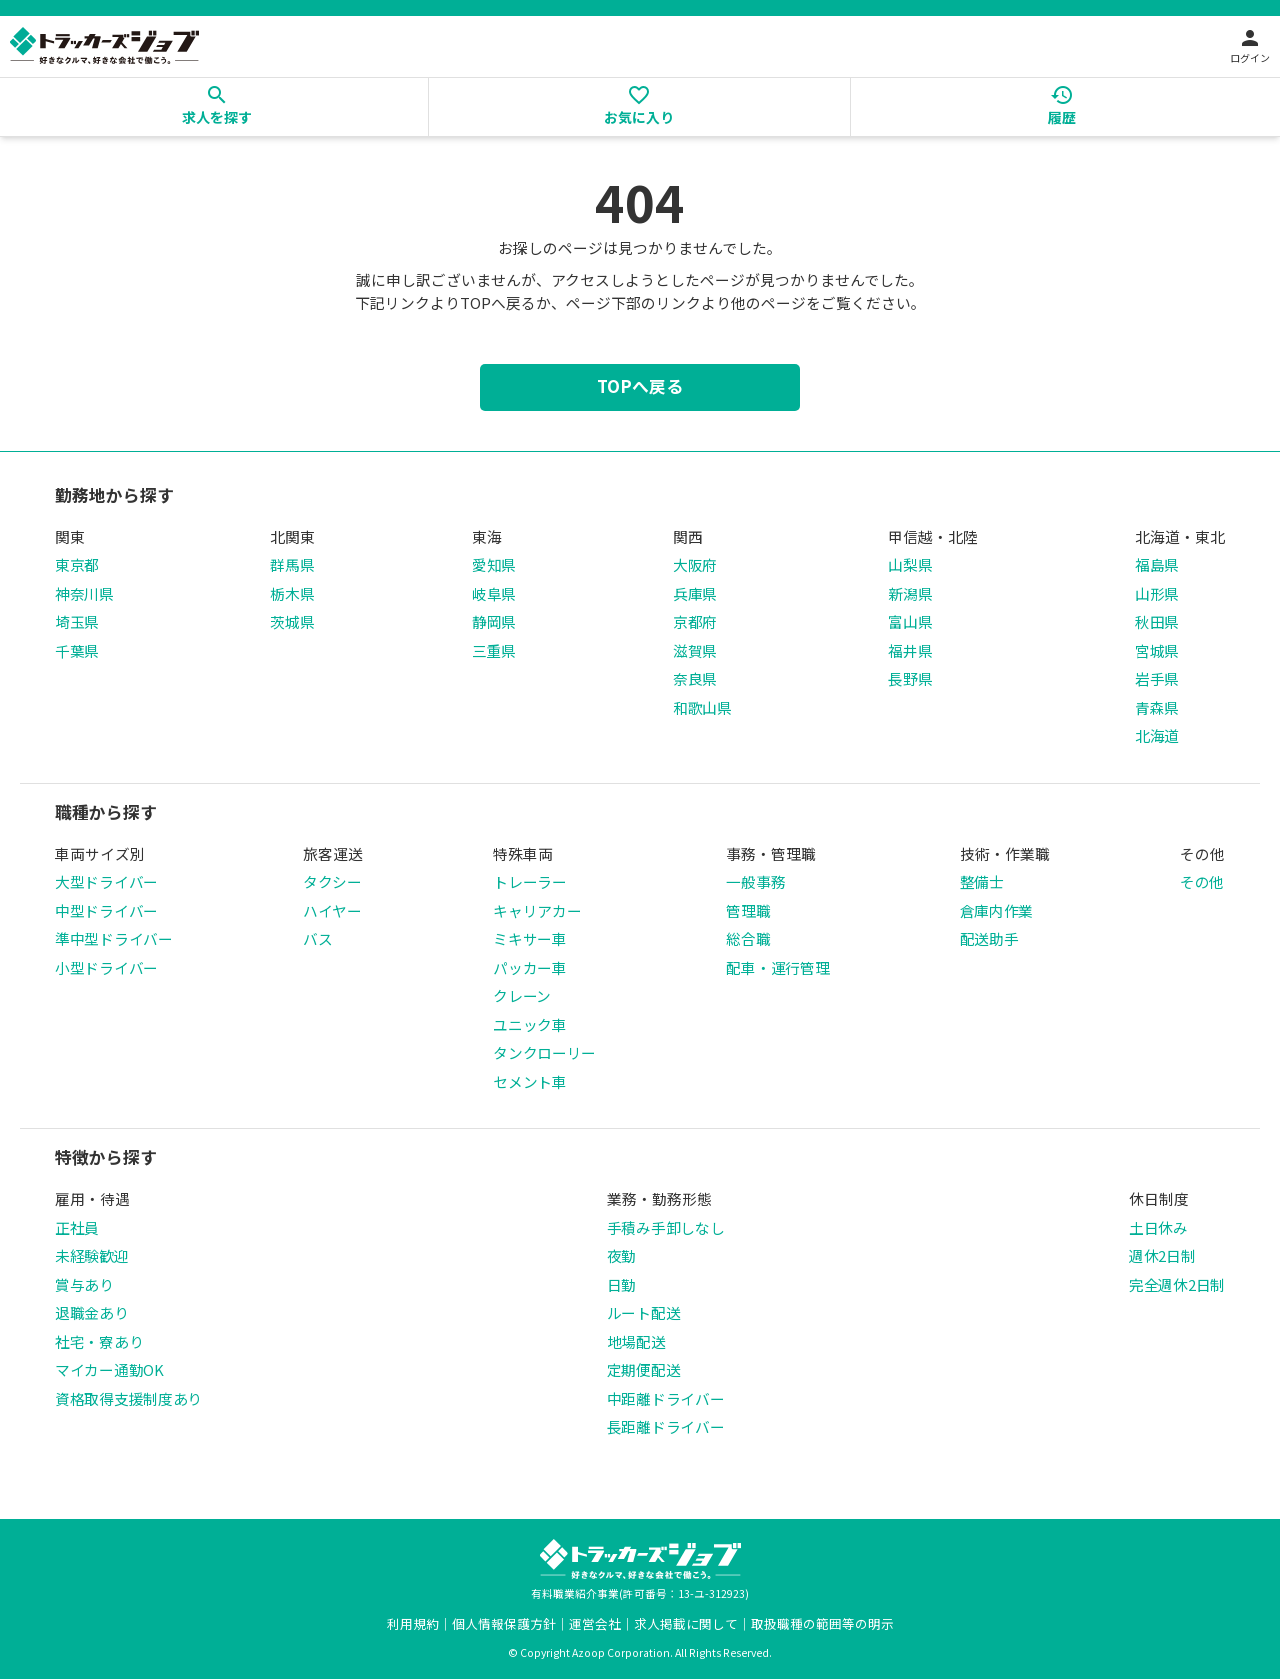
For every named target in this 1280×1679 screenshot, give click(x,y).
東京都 (77, 564)
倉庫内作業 (997, 910)
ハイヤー (332, 910)
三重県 (494, 650)
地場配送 (636, 1341)
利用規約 (413, 1623)
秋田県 (1157, 621)
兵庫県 (695, 593)
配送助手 (989, 938)
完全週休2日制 (1177, 1284)
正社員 (77, 1227)
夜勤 (621, 1255)
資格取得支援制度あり (128, 1398)
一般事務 (755, 881)
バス (317, 938)
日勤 (621, 1284)
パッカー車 (530, 967)
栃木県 (292, 593)
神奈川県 (84, 593)
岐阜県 (494, 593)
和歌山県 (702, 707)
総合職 (748, 938)
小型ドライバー (106, 967)
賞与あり (84, 1284)
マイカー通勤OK (109, 1369)
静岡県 (494, 621)
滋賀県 (695, 650)
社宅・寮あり (99, 1341)
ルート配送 (644, 1312)
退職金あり (92, 1312)
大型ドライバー (106, 881)
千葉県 (77, 650)
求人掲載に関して (686, 1623)
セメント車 (530, 1081)
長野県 (910, 678)
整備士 (982, 881)
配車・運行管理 (777, 967)
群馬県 (292, 564)
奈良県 (695, 678)
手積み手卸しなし (666, 1227)
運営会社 (595, 1623)
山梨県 (910, 564)
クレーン (522, 995)
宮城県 (1157, 650)
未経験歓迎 (92, 1255)
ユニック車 (530, 1024)
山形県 (1157, 593)
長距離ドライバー (666, 1426)
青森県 (1157, 707)
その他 (1202, 881)
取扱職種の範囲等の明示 (822, 1623)
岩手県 (1157, 678)
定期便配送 (644, 1369)
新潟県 (910, 593)
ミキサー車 (530, 938)
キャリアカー (537, 910)
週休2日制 (1162, 1255)
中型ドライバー (106, 910)
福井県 (910, 650)
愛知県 (494, 564)
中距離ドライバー (666, 1398)
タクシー (332, 881)
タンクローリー (544, 1052)
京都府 (695, 621)
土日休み (1158, 1227)
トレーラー (530, 881)
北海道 (1157, 735)
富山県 (910, 621)
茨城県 (292, 621)
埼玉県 (77, 621)
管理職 (748, 910)
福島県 (1157, 564)
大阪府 (695, 564)
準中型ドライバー (114, 938)
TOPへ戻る (640, 386)
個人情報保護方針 (504, 1623)
